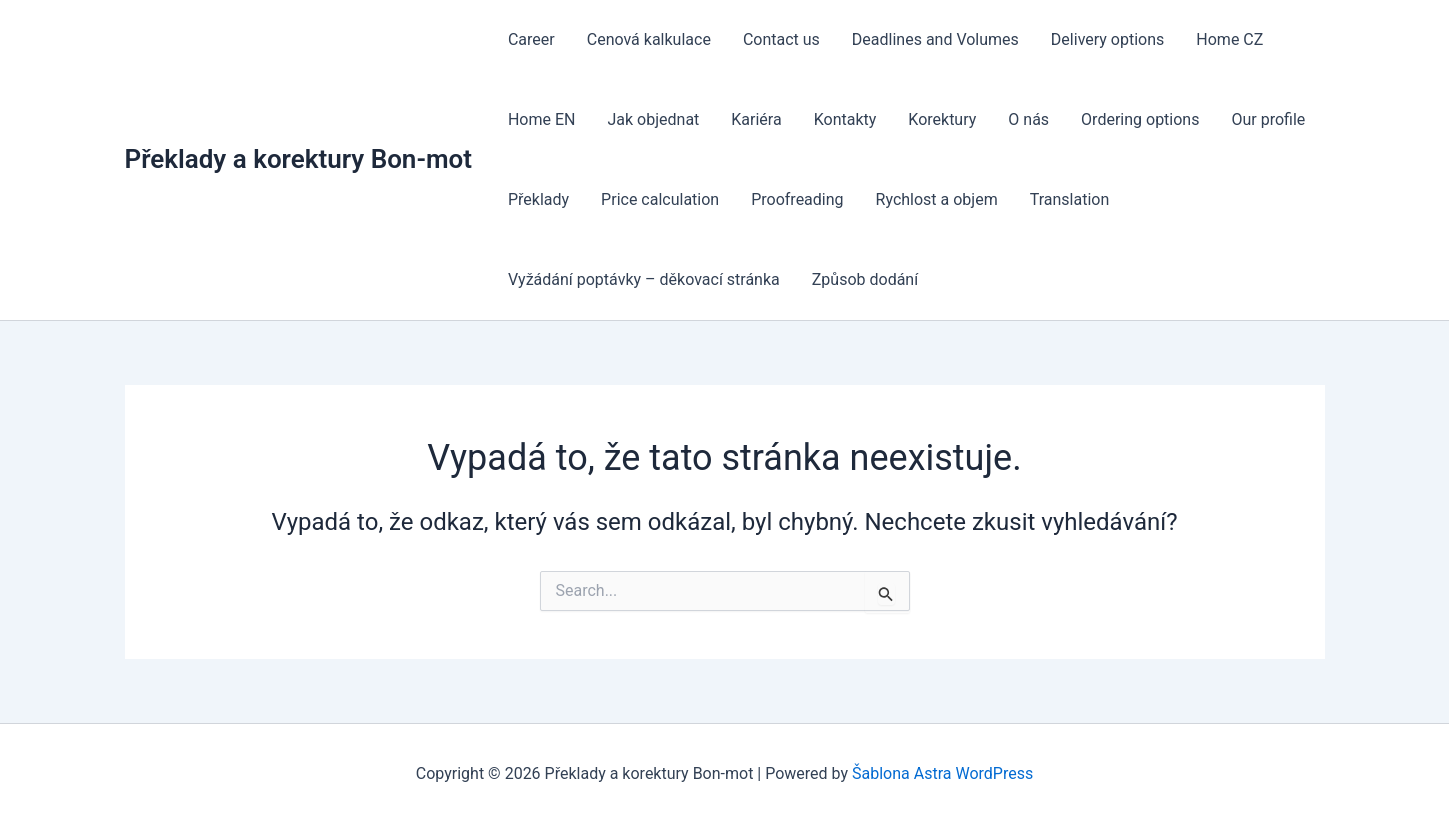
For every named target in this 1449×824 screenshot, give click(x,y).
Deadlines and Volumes (935, 39)
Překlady (538, 199)
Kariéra (756, 119)
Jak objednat (653, 119)
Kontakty (845, 119)
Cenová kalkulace (649, 39)
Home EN (542, 119)
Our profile (1268, 119)
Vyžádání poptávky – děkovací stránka (644, 279)
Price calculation (660, 199)
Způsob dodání (865, 279)
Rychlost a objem (937, 199)
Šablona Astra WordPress (942, 773)
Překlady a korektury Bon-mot (298, 159)
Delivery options (1107, 39)
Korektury (942, 119)
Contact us (781, 39)
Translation (1070, 199)
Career (531, 39)
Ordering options (1140, 119)
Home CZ (1229, 39)
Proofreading (797, 199)
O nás (1028, 119)
